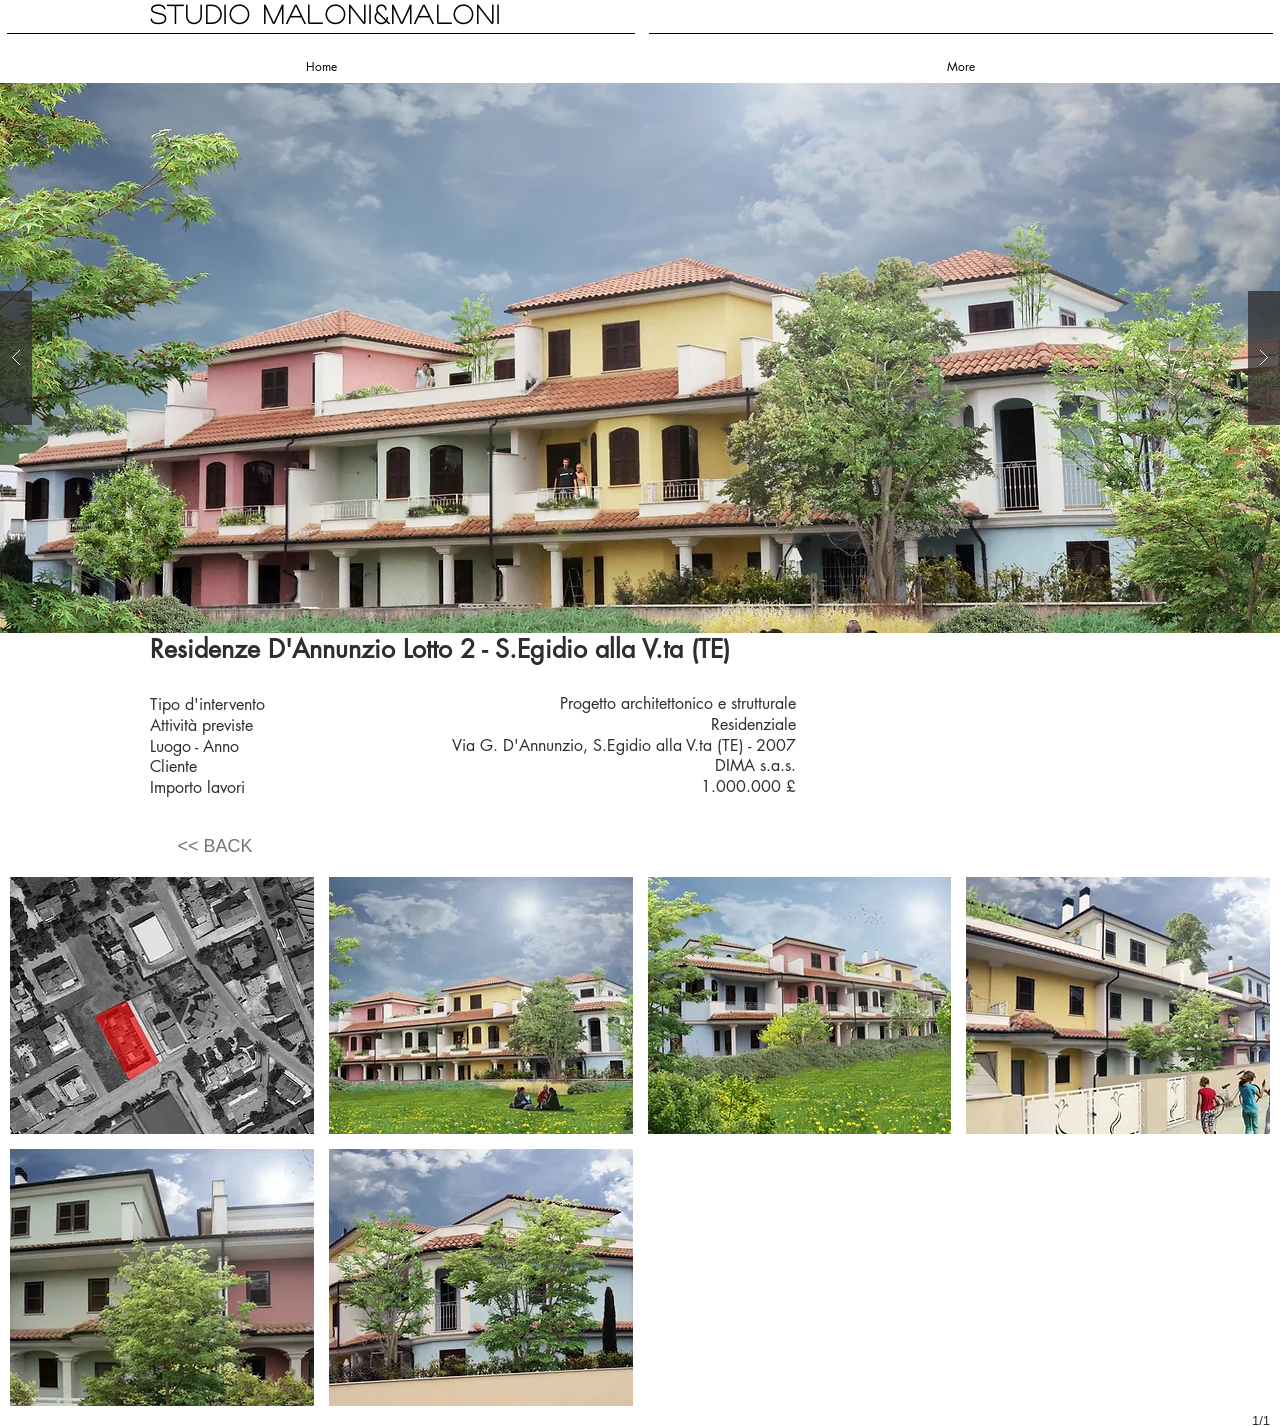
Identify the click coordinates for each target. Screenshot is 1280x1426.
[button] (640, 358)
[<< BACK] (215, 847)
